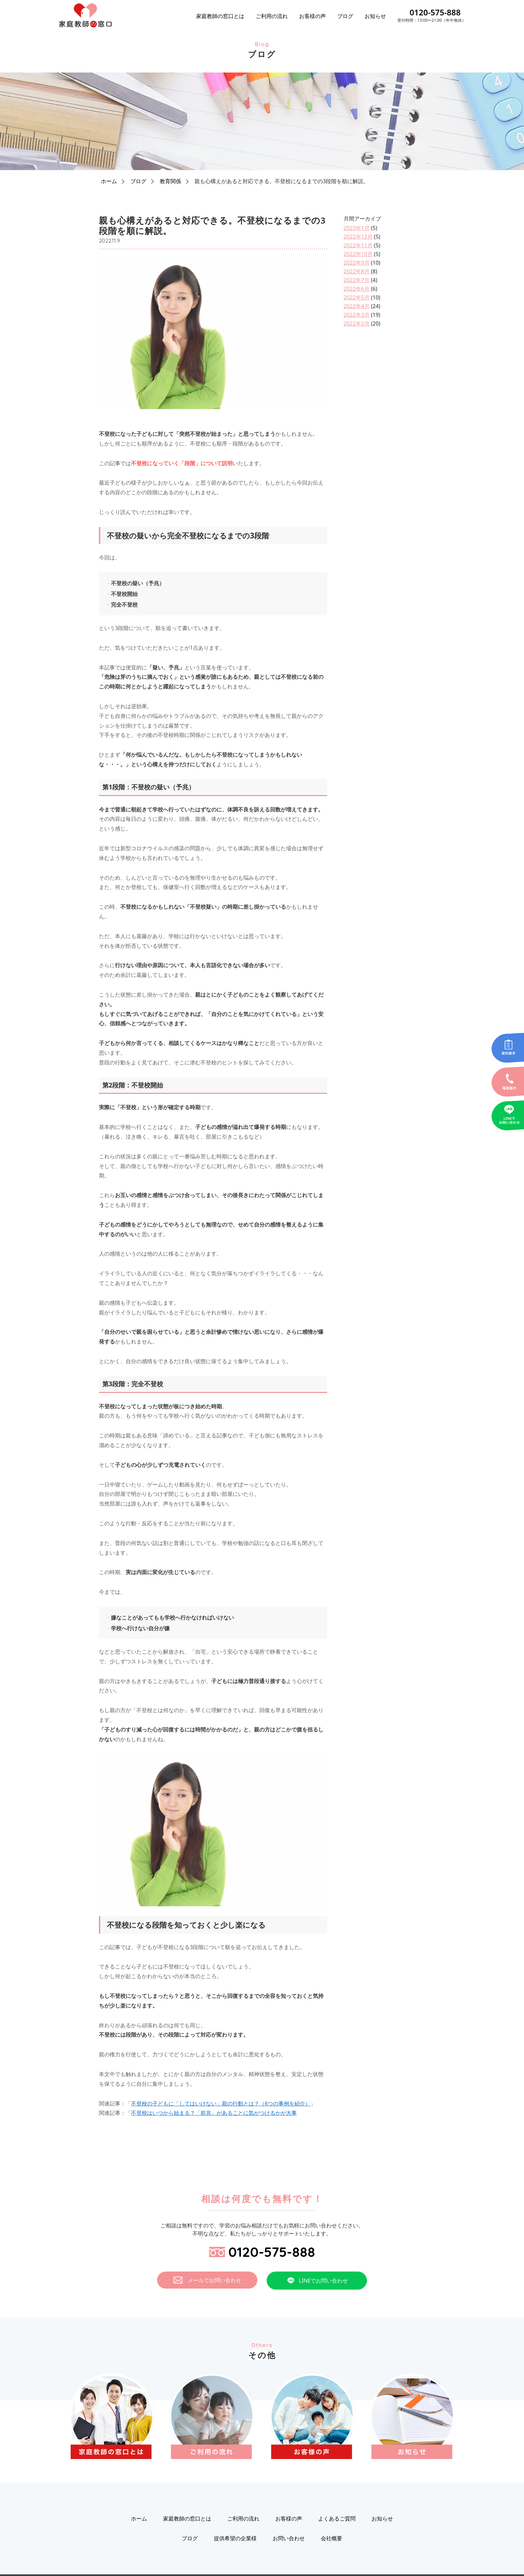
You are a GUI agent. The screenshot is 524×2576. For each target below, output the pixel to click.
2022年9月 (357, 262)
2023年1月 (357, 228)
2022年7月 (357, 280)
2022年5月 (357, 297)
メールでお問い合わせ (207, 2280)
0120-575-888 (435, 12)
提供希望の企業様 (235, 2538)
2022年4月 (357, 306)
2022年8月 (357, 271)
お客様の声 (312, 16)
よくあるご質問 (337, 2518)
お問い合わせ (289, 2538)
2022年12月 (358, 236)
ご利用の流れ (272, 16)
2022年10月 (358, 254)
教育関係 (170, 181)
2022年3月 (357, 314)
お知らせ (375, 16)
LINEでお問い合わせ (317, 2281)
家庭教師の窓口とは (220, 16)
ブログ (345, 16)
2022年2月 (357, 323)
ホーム (109, 181)
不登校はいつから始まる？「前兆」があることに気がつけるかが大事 (214, 2112)
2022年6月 (357, 288)
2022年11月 (358, 245)
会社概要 (331, 2538)
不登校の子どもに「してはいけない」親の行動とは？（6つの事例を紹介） (220, 2103)
